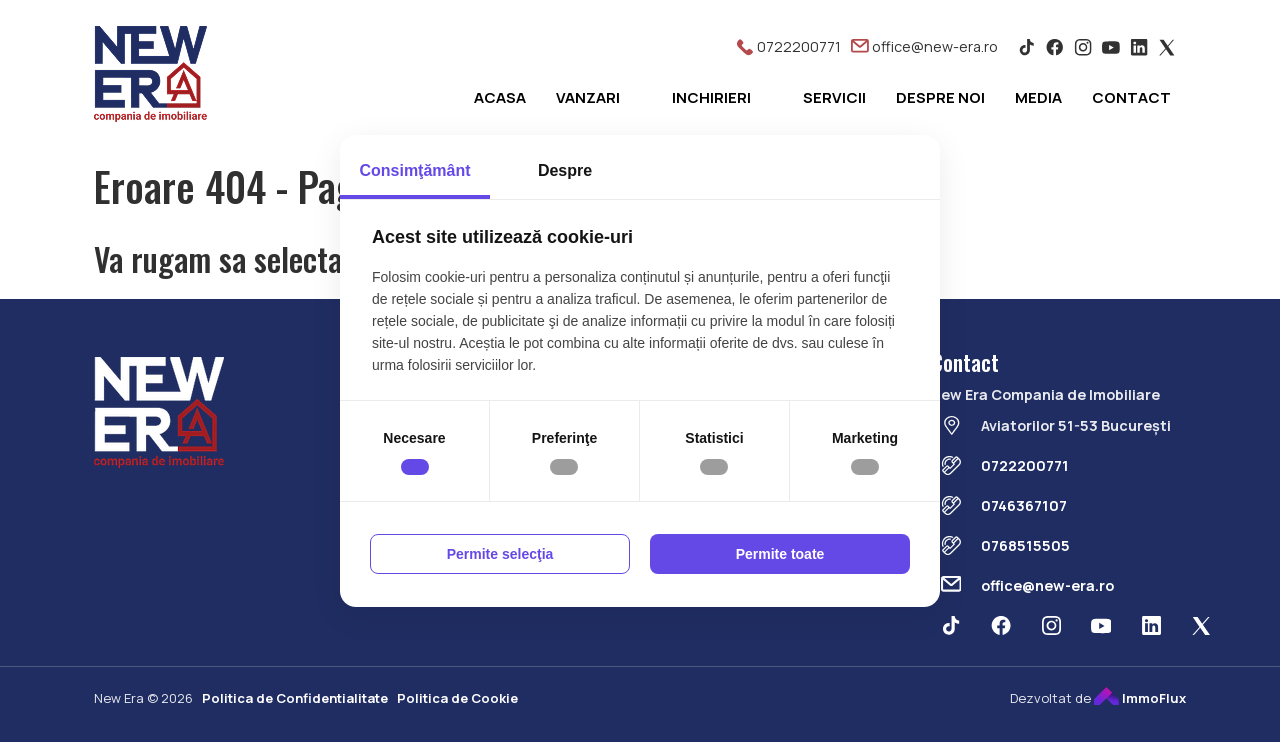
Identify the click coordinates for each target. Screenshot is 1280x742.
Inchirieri (711, 97)
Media (1038, 97)
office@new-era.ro (924, 46)
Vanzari (588, 97)
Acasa (500, 97)
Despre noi (940, 97)
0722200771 (788, 46)
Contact (1131, 97)
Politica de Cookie (457, 698)
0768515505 (1025, 545)
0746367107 (1024, 505)
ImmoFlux (1140, 698)
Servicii (834, 97)
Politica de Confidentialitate (295, 698)
